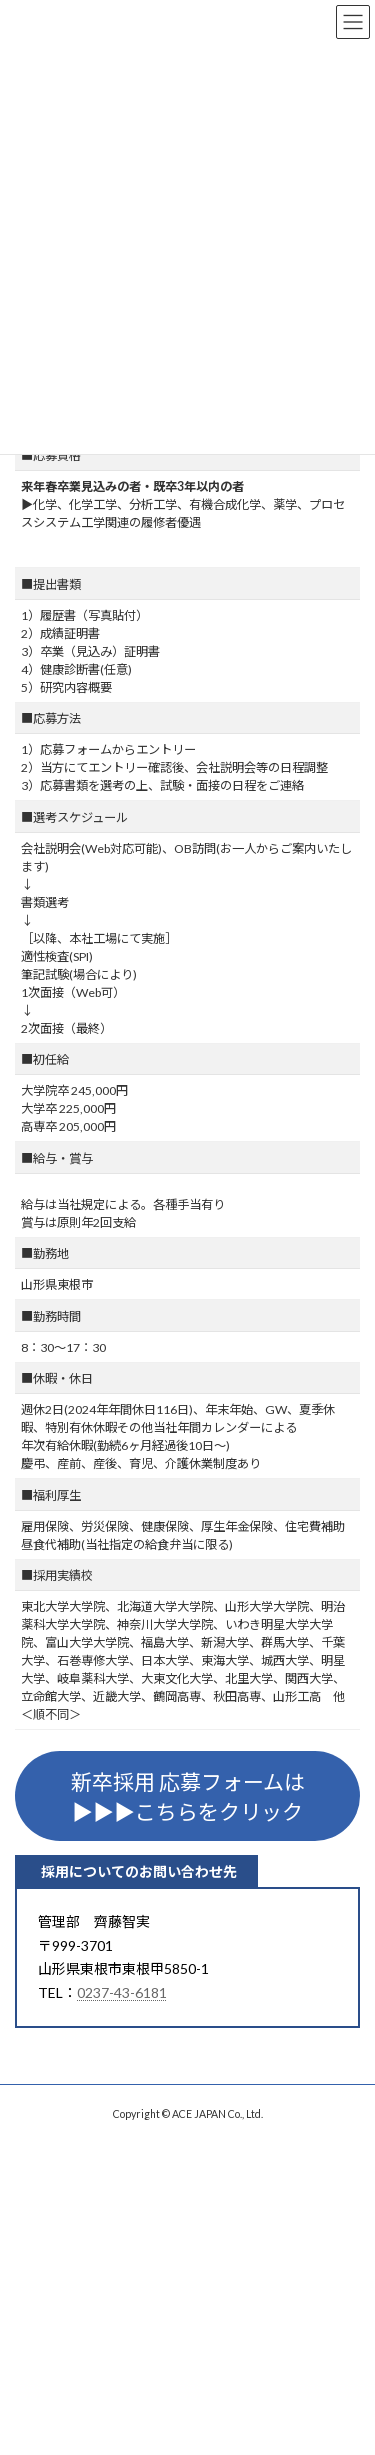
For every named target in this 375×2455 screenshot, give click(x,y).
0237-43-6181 (122, 1992)
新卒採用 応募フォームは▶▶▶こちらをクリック (188, 1796)
